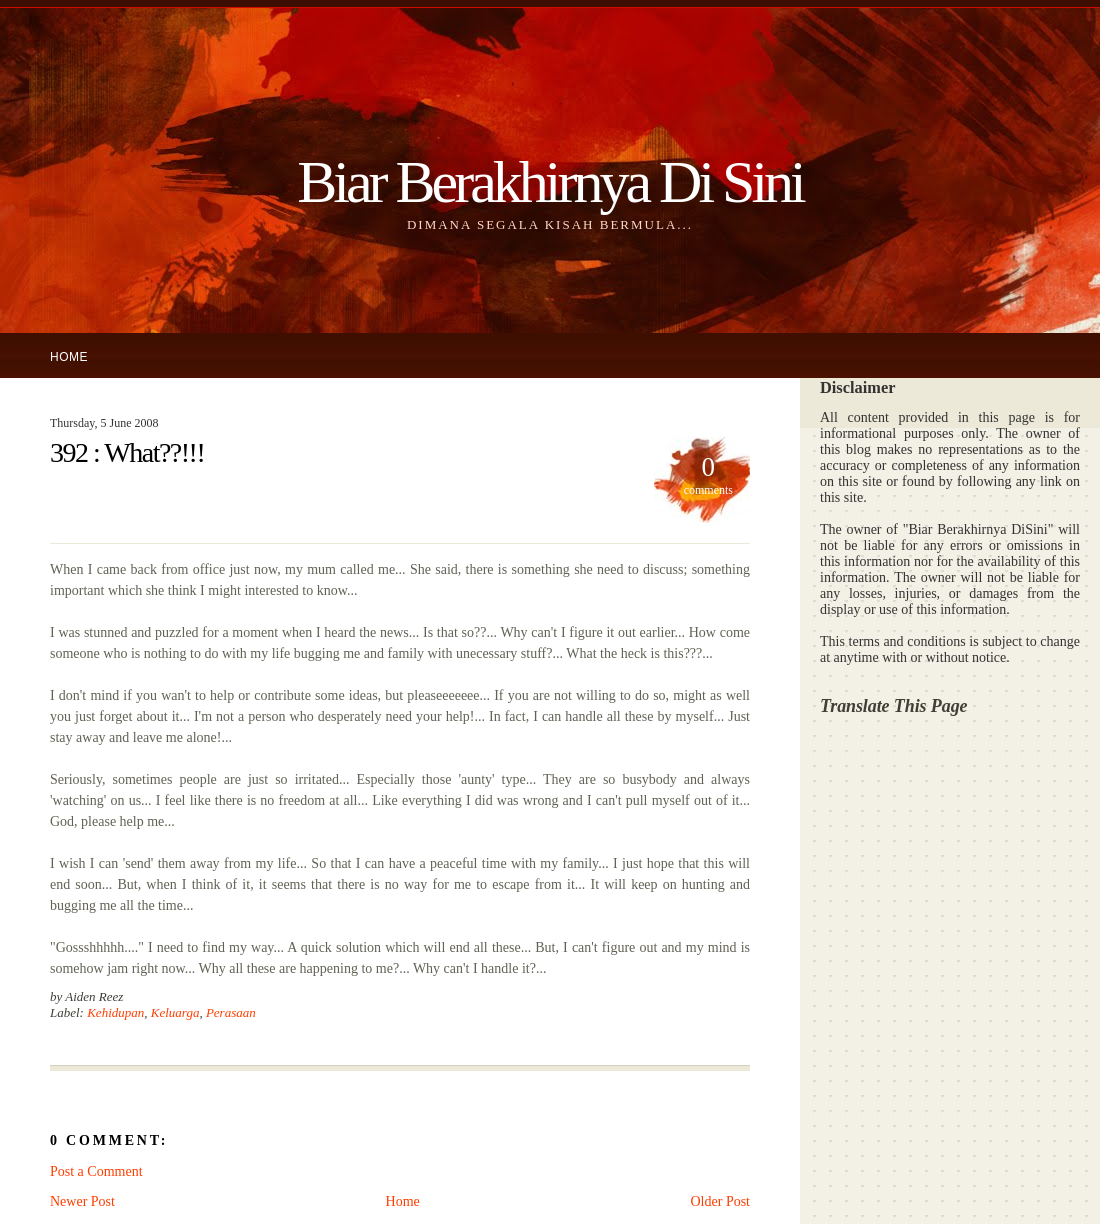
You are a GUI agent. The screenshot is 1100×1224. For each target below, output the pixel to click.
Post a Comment (96, 1171)
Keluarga (175, 1012)
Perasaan (231, 1012)
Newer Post (82, 1201)
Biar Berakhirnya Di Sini (550, 182)
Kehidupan (115, 1012)
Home (69, 357)
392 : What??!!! (127, 452)
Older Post (721, 1201)
